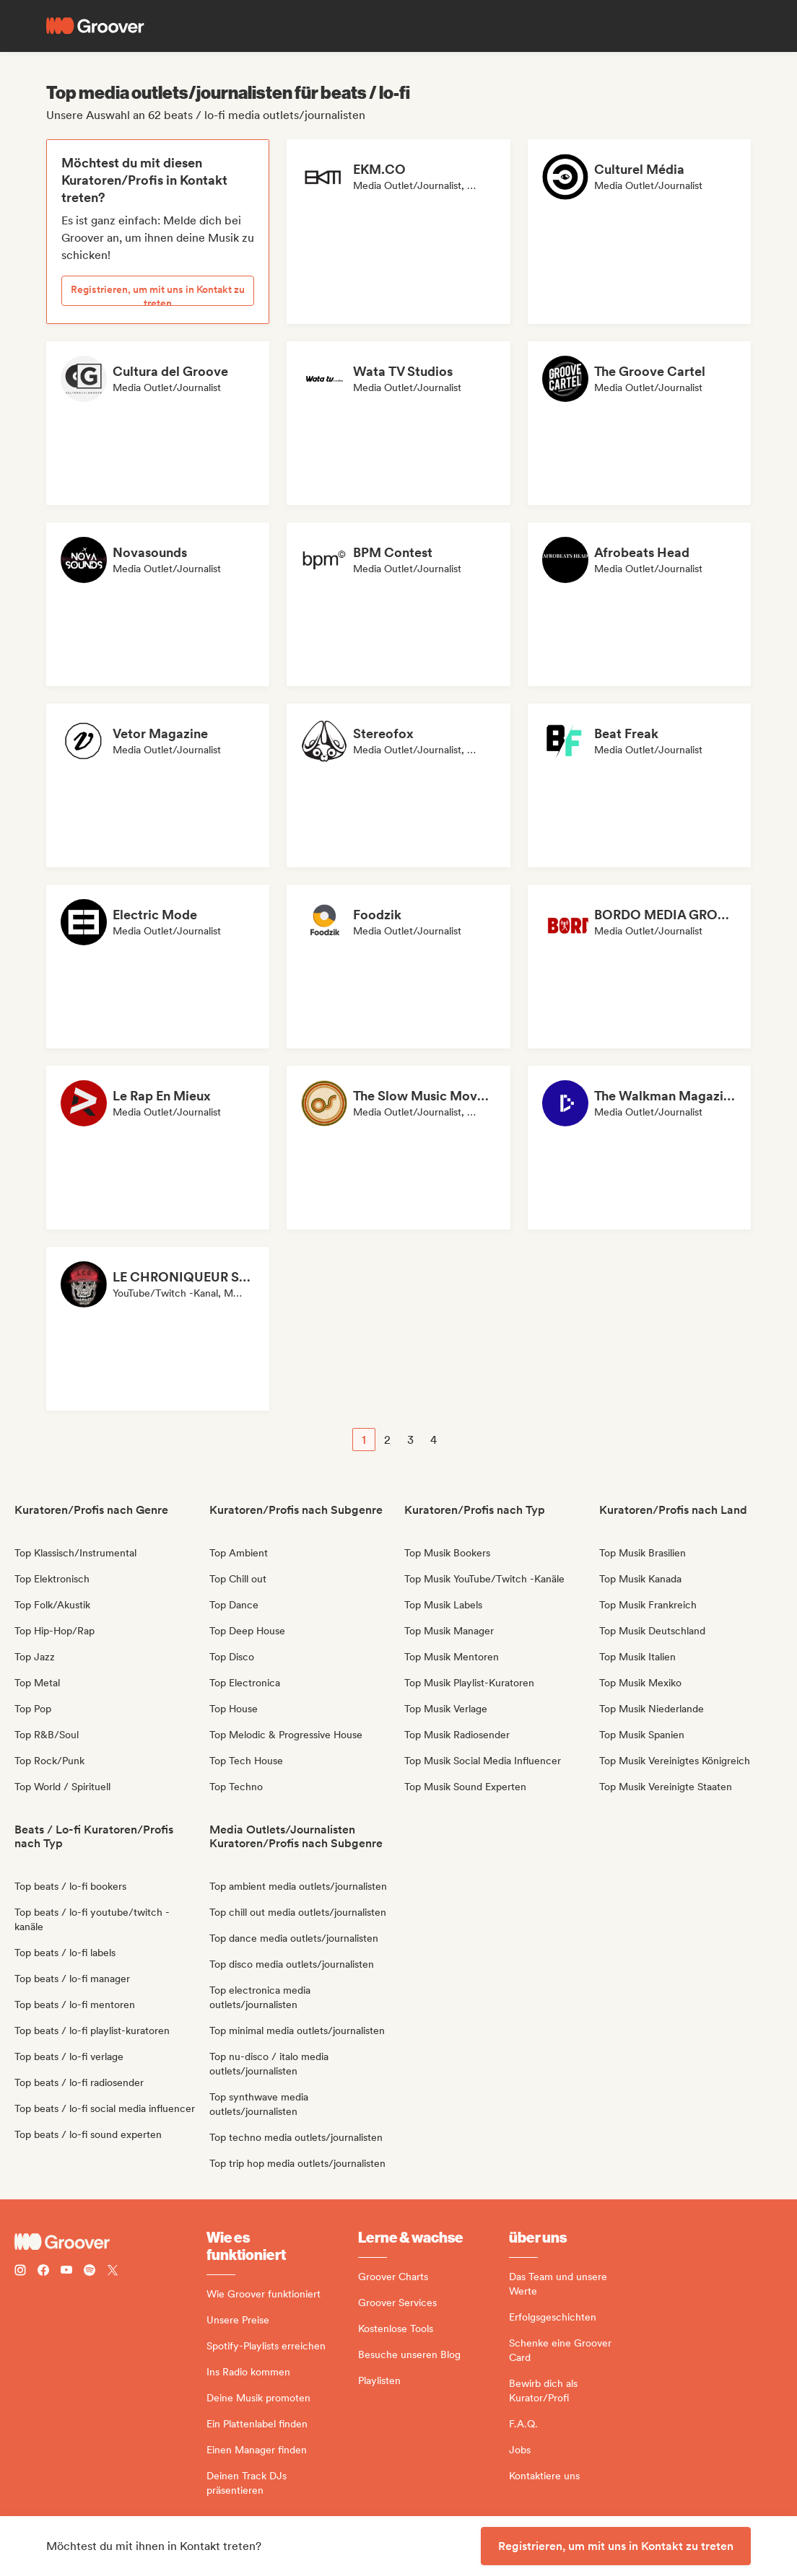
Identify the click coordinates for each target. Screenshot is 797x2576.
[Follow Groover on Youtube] (66, 2271)
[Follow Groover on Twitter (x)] (112, 2271)
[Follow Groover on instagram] (20, 2271)
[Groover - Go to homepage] (110, 2242)
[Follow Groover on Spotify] (89, 2271)
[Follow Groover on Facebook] (43, 2271)
